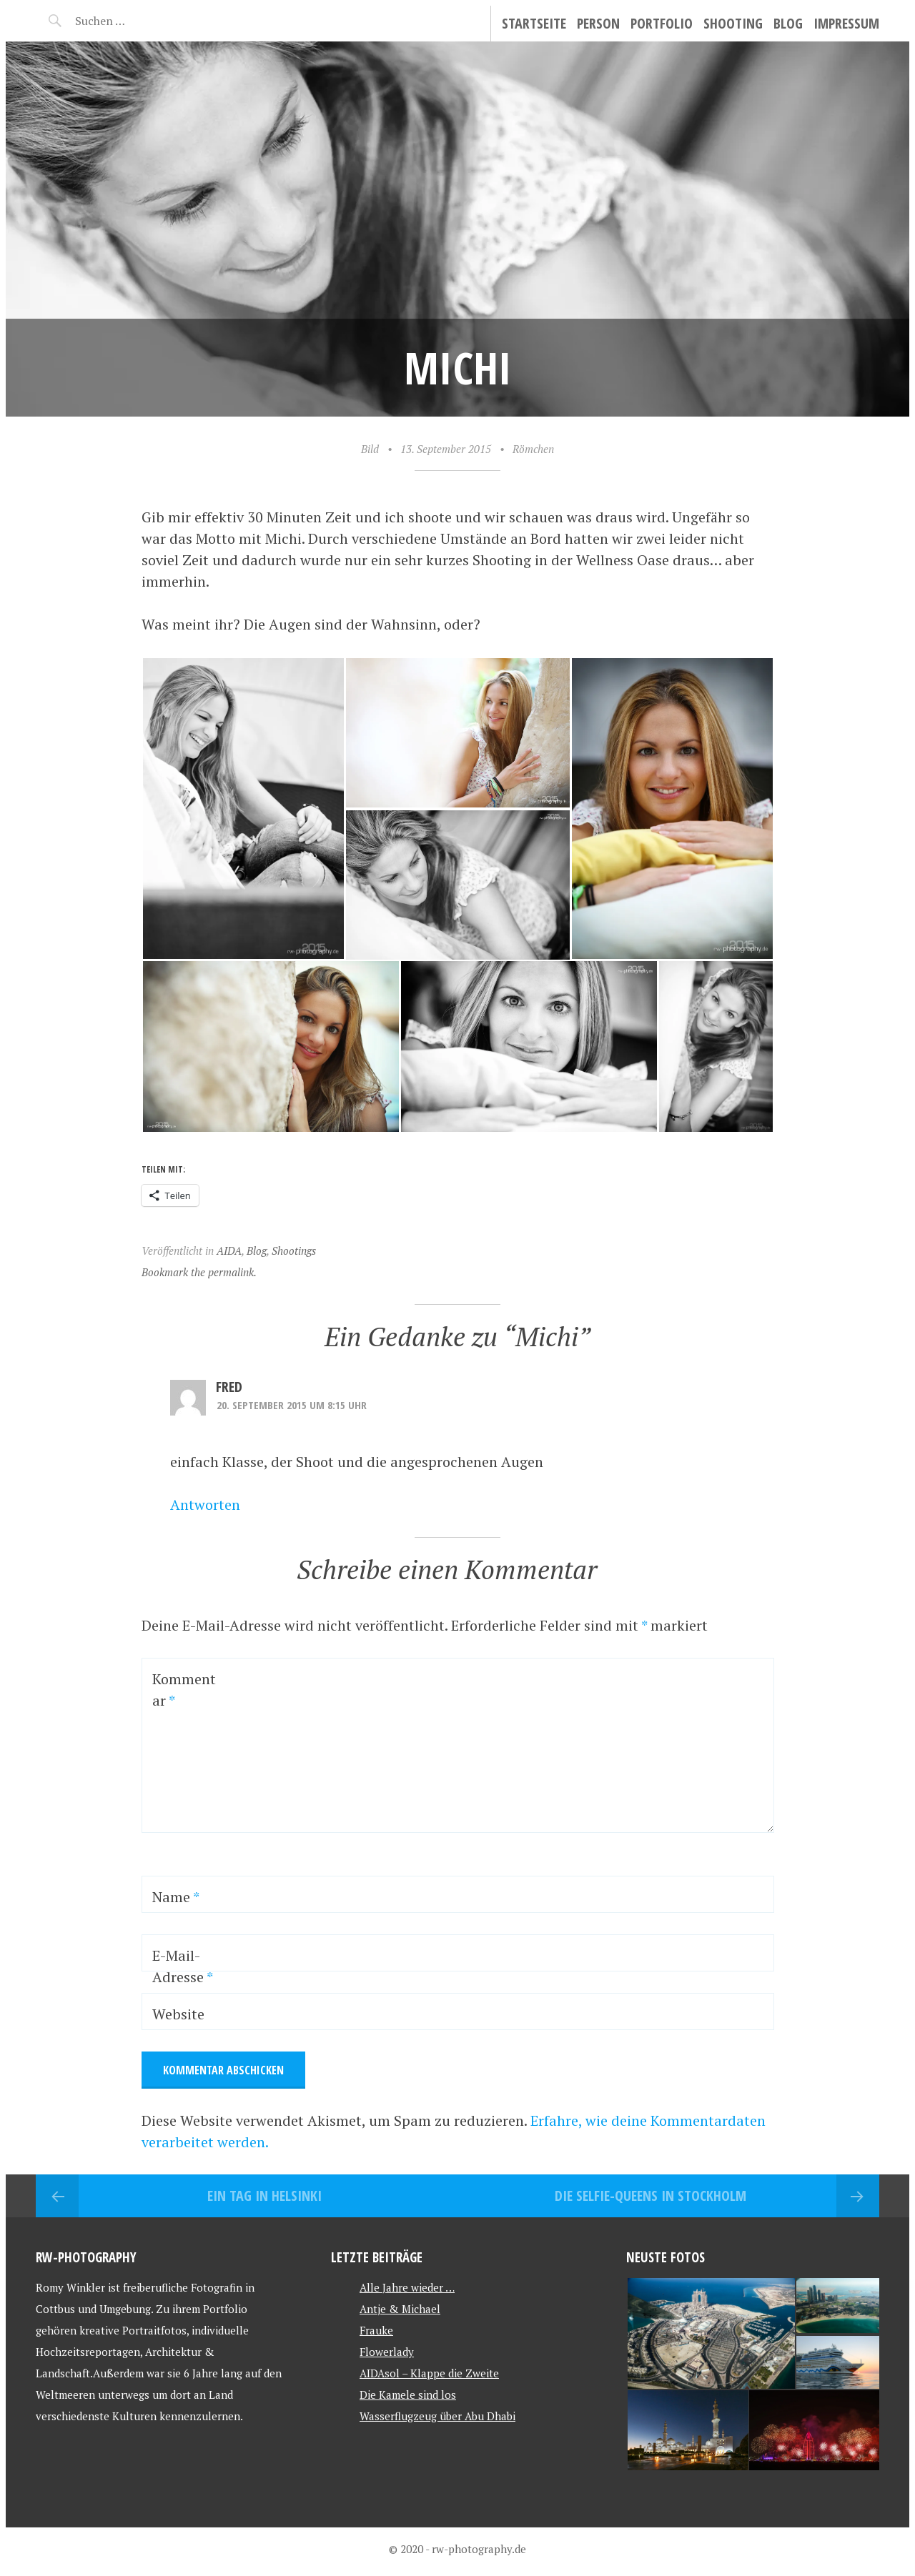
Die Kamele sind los (408, 2394)
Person (598, 23)
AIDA (229, 1250)
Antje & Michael (400, 2309)
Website (178, 2014)
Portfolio (661, 23)
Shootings (294, 1250)
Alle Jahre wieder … (407, 2287)
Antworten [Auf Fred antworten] (205, 1504)
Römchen (533, 449)
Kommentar (184, 1689)
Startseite (534, 23)
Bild (370, 449)
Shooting (733, 23)
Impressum (846, 23)
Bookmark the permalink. (199, 1272)
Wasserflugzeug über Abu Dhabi (437, 2416)
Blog (788, 23)
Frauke (376, 2330)
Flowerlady (387, 2351)
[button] (243, 808)
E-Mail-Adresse (182, 1966)
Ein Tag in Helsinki (264, 2195)
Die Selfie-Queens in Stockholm (650, 2195)
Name (175, 1896)
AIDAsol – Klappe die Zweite (429, 2373)
